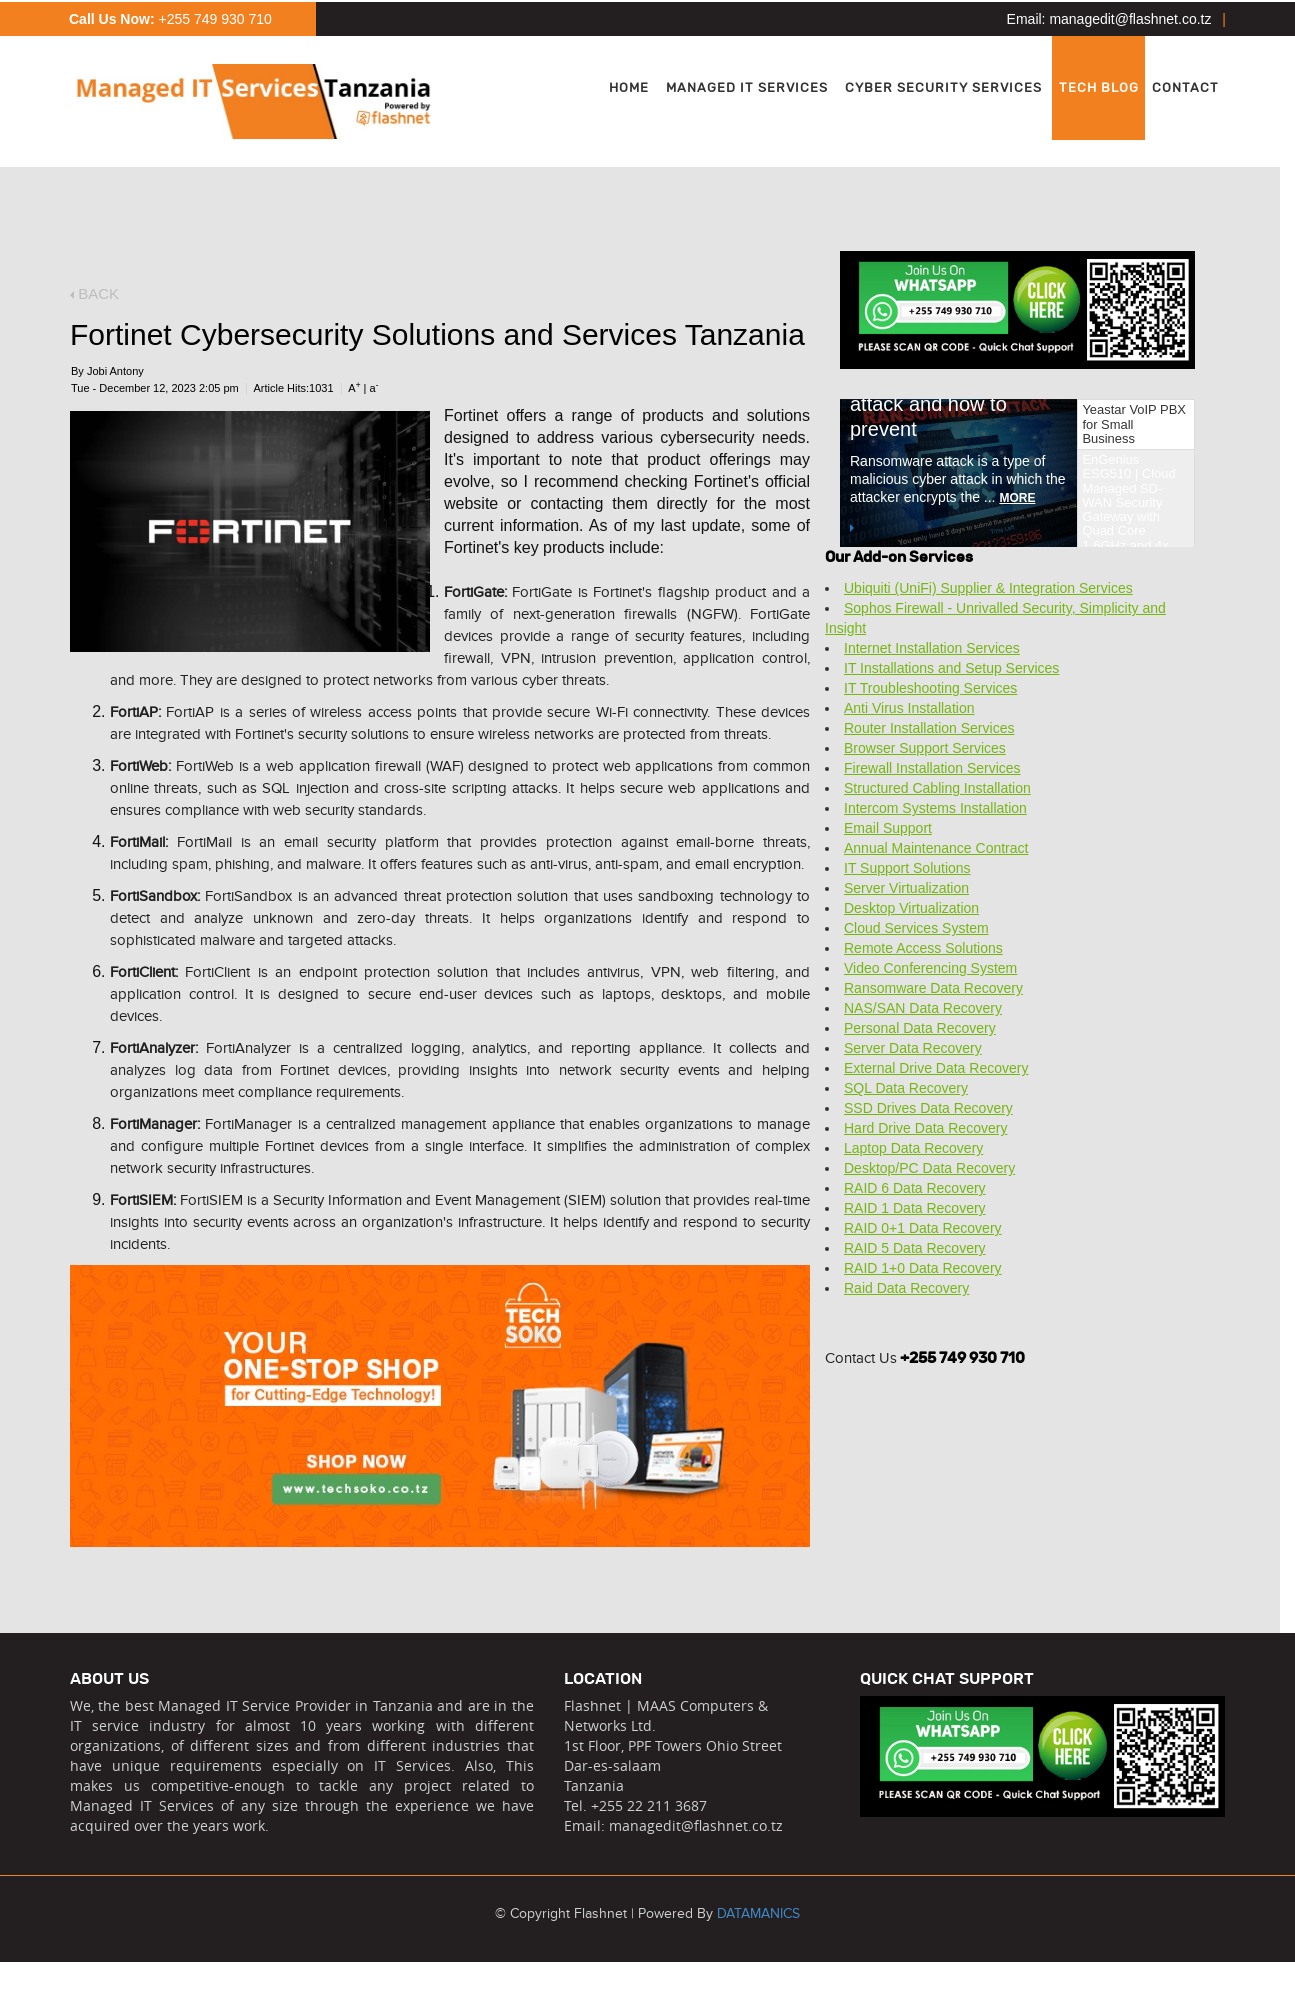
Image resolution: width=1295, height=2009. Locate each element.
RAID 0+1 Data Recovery (923, 1228)
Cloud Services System (916, 928)
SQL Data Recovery (906, 1088)
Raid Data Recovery (906, 1288)
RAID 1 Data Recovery (915, 1208)
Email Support (888, 828)
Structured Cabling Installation (937, 788)
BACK (94, 293)
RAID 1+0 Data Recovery (923, 1268)
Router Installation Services (929, 728)
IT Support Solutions (907, 868)
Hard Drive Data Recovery (925, 1128)
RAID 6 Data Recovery (915, 1188)
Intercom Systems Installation (935, 808)
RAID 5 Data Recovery (915, 1248)
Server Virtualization (906, 888)
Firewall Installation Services (932, 768)
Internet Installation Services (932, 648)
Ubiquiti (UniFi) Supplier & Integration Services (988, 588)
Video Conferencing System (930, 968)
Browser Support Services (925, 748)
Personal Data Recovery (920, 1028)
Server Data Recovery (913, 1048)
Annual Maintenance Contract (936, 848)
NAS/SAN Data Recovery (923, 1008)
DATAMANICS (758, 1913)
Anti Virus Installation (909, 708)
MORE (920, 498)
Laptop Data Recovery (913, 1148)
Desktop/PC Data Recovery (929, 1168)
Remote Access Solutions (923, 948)
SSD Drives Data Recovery (928, 1108)
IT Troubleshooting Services (930, 688)
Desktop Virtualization (911, 908)
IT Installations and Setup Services (951, 668)
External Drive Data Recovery (936, 1068)
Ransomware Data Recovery (933, 988)
